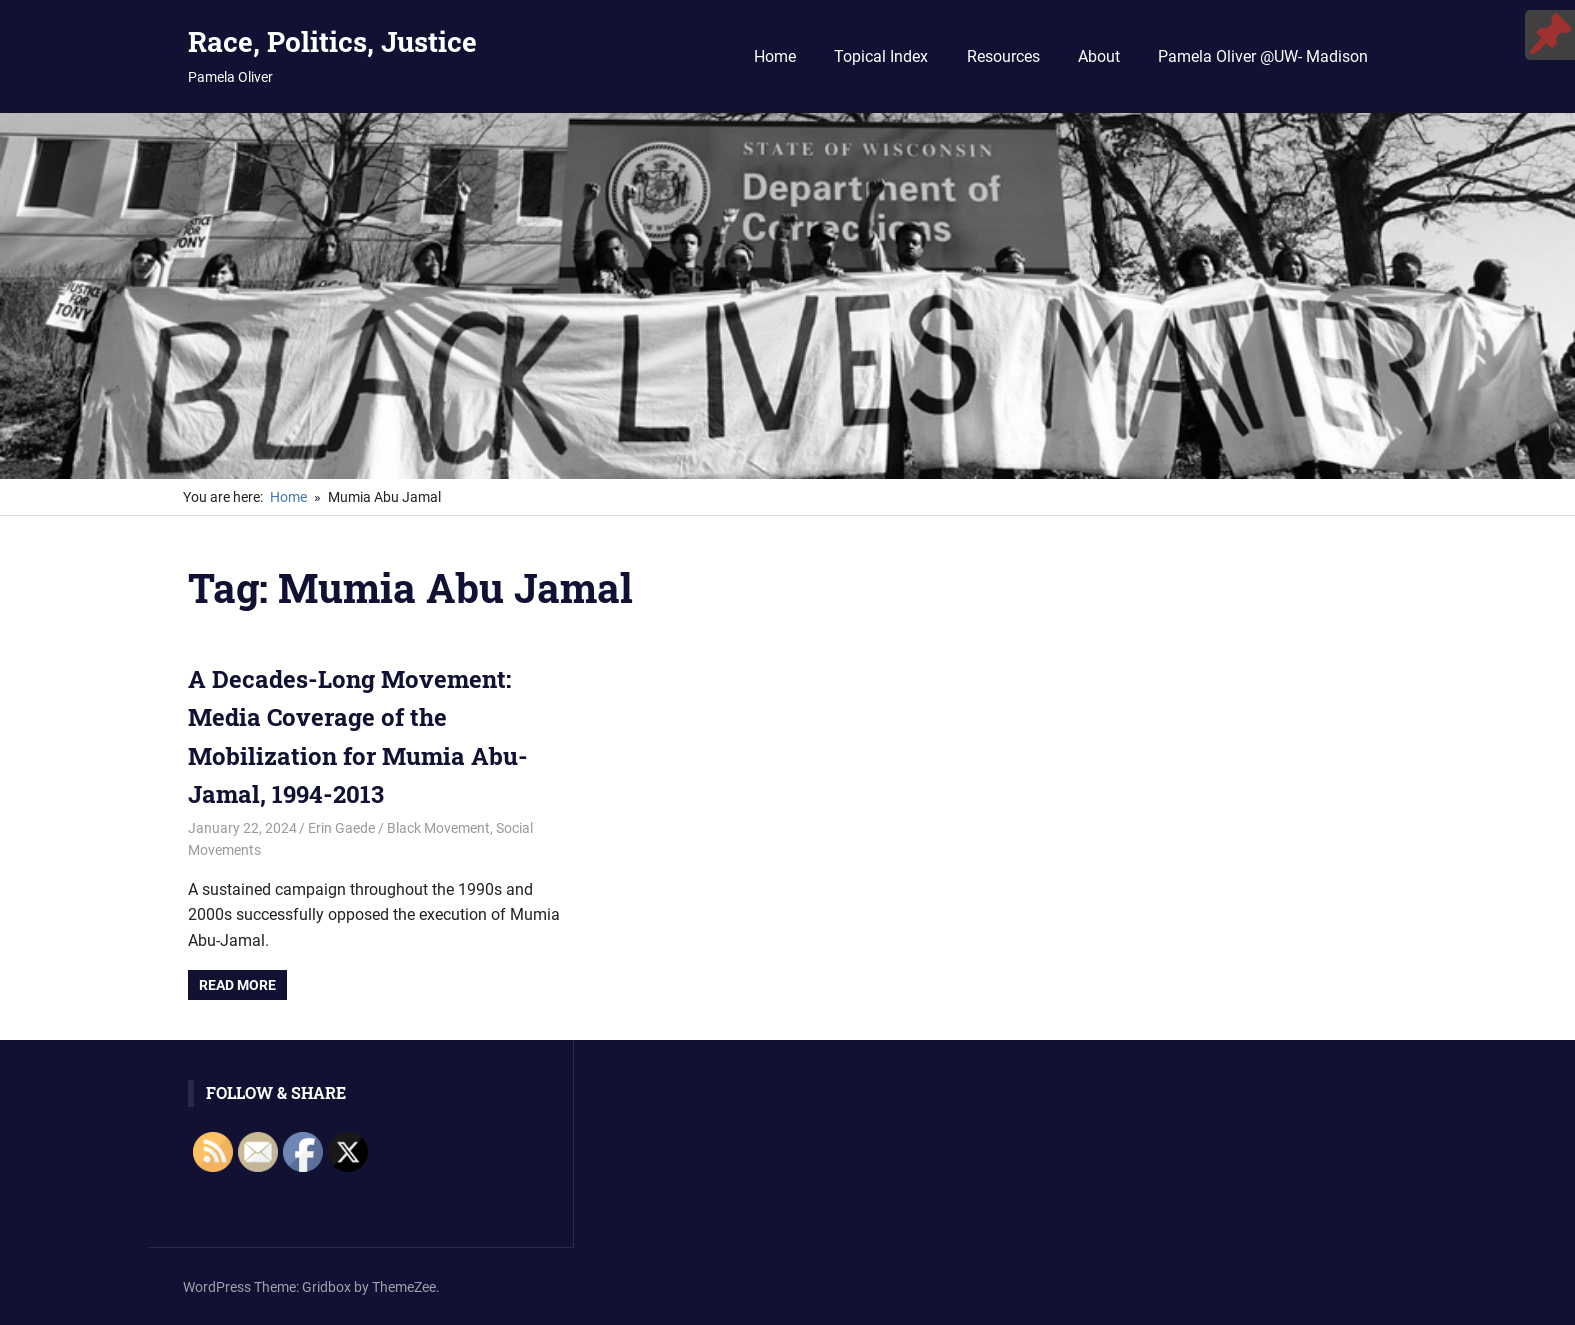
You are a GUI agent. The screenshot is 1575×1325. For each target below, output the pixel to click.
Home (775, 56)
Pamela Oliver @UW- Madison (1263, 56)
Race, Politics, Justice (332, 41)
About (1099, 56)
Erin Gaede (341, 828)
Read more (237, 985)
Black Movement (438, 828)
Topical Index (881, 56)
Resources (1003, 56)
